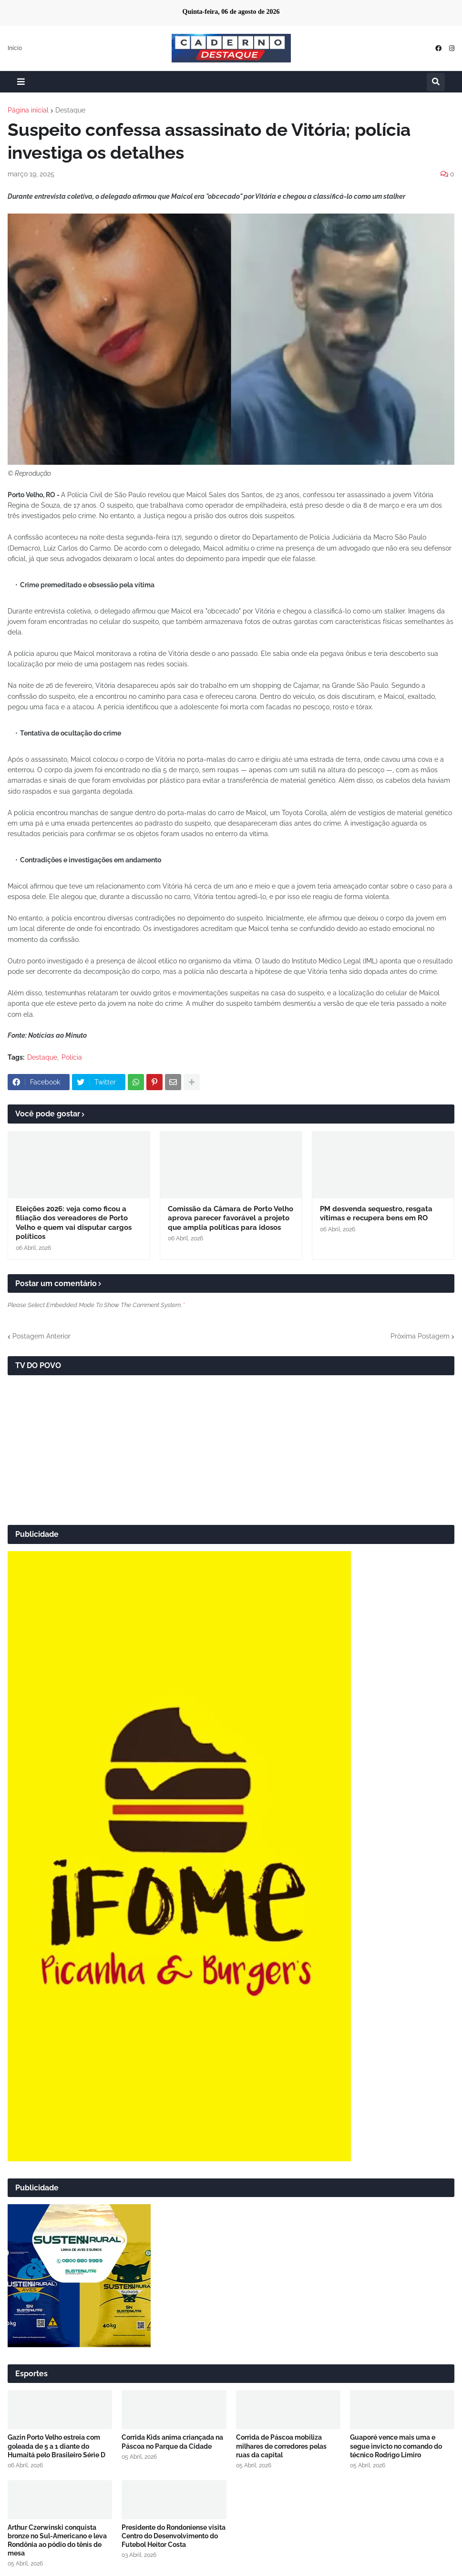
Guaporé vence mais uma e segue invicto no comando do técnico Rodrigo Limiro (396, 2445)
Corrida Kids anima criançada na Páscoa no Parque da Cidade (172, 2441)
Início (15, 48)
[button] (21, 81)
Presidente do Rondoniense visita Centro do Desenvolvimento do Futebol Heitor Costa (174, 2536)
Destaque (70, 110)
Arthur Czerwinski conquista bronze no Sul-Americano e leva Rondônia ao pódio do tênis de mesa (57, 2540)
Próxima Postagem (420, 1336)
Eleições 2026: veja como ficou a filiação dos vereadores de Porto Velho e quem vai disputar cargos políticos (74, 1223)
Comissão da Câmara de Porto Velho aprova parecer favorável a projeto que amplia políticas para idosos (230, 1218)
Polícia (72, 1057)
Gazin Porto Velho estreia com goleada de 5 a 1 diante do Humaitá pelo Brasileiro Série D (56, 2445)
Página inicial (28, 110)
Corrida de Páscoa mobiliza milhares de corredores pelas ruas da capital (281, 2445)
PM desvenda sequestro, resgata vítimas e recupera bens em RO (376, 1214)
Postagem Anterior (41, 1336)
